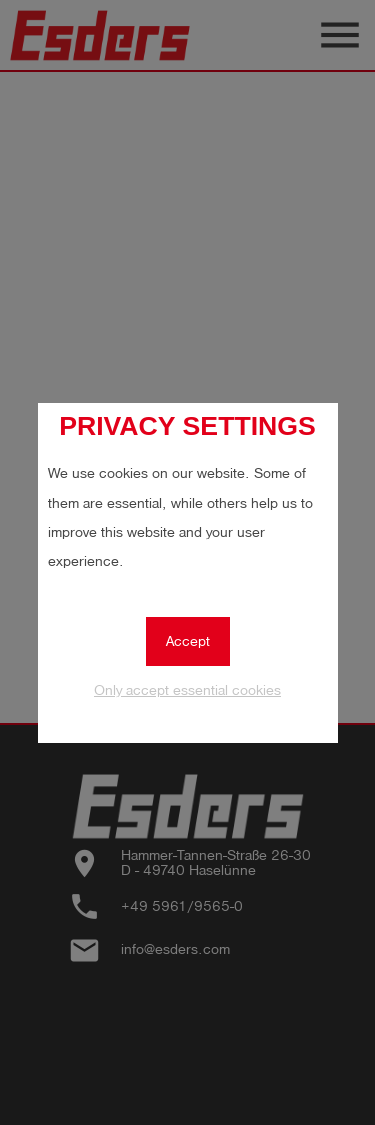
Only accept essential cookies (187, 690)
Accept (188, 641)
